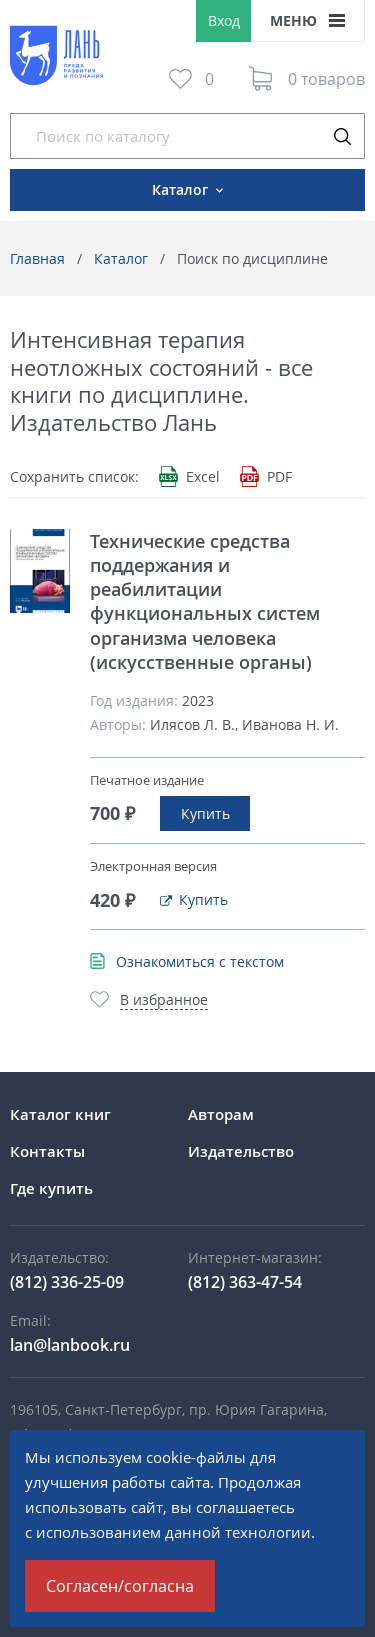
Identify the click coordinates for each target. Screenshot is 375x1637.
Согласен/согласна (120, 1586)
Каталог (121, 258)
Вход (224, 20)
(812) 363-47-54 (245, 1282)
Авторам (221, 1114)
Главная (37, 258)
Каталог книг (60, 1114)
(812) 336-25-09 (67, 1282)
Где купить (51, 1188)
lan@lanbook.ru (70, 1345)
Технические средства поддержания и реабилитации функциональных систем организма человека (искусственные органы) (205, 601)
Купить (205, 813)
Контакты (47, 1151)
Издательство (241, 1151)
